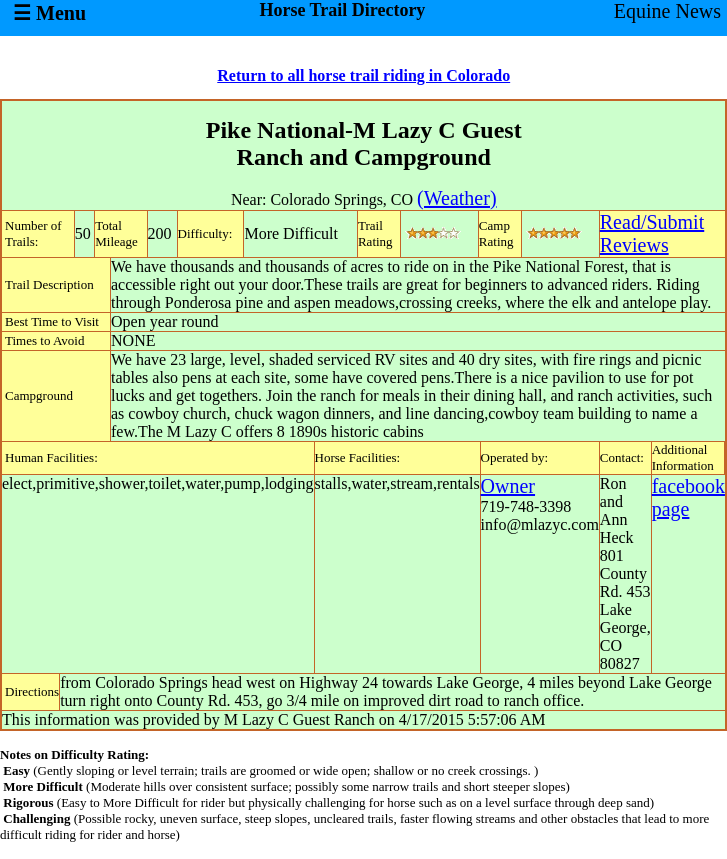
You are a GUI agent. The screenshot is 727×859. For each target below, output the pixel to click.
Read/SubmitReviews (652, 233)
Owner (508, 486)
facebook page (688, 497)
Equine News (667, 11)
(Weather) (456, 198)
